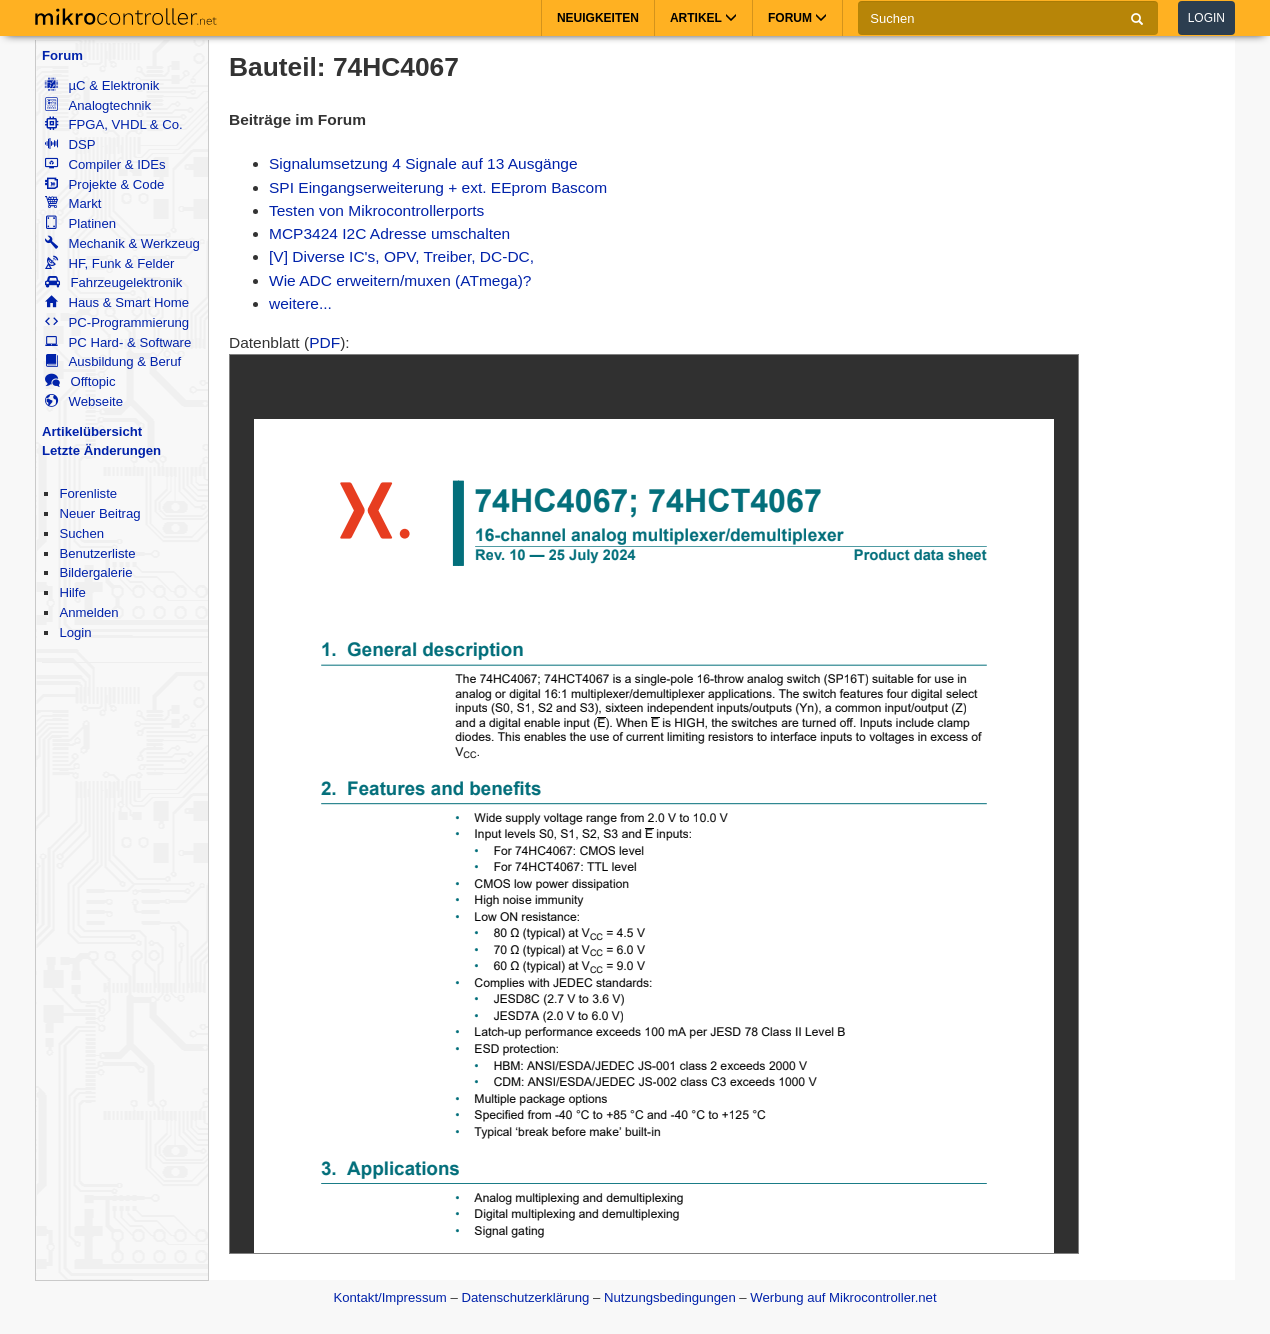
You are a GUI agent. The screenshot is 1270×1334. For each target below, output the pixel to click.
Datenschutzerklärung (525, 1297)
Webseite (84, 401)
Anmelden (88, 612)
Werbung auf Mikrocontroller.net (843, 1297)
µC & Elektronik (102, 85)
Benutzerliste (97, 553)
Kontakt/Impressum (389, 1297)
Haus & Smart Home (117, 302)
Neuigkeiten (598, 18)
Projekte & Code (104, 184)
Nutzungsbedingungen (670, 1297)
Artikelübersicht (92, 431)
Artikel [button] (703, 18)
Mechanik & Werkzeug (122, 243)
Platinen (80, 223)
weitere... (300, 303)
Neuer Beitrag (99, 513)
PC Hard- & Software (118, 342)
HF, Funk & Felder (109, 263)
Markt (73, 203)
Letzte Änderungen (101, 450)
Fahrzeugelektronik (113, 282)
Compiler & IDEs (105, 164)
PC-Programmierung (117, 322)
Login (1206, 18)
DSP (70, 144)
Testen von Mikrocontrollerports (376, 210)
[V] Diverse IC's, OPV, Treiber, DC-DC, (401, 256)
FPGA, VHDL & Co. (113, 124)
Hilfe (72, 592)
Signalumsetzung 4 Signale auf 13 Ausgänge (423, 163)
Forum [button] (797, 18)
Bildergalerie (95, 572)
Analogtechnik (98, 105)
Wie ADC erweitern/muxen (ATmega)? (400, 280)
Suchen (81, 533)
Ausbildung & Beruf (113, 361)
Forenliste (88, 493)
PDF (324, 342)
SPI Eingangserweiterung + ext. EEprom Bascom (438, 187)
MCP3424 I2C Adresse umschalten (389, 233)
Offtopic (80, 381)
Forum (62, 55)
